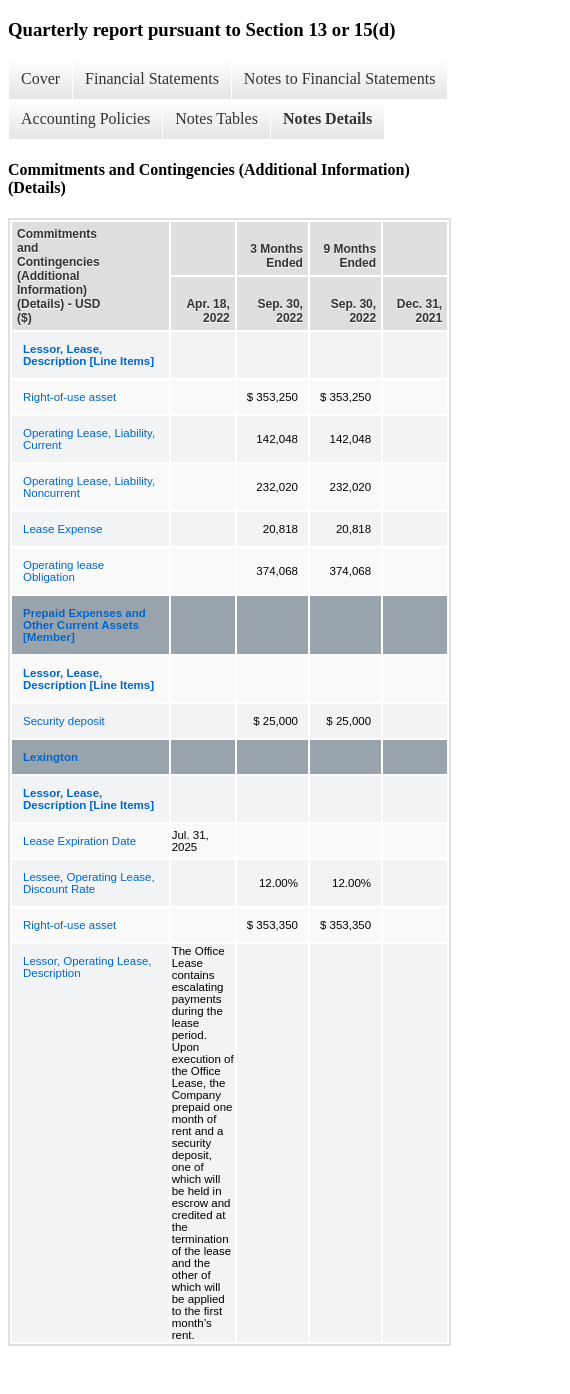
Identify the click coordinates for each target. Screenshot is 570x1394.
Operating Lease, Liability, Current (89, 439)
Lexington (50, 757)
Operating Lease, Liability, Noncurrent (89, 487)
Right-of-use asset (69, 397)
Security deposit (64, 721)
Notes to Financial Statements (340, 78)
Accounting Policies (85, 118)
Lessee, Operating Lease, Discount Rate (89, 883)
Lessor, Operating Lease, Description (87, 967)
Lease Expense (62, 529)
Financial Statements (152, 78)
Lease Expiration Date (79, 841)
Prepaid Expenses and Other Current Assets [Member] (84, 625)
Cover (40, 78)
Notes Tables (216, 118)
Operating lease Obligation (63, 571)
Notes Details (327, 118)
